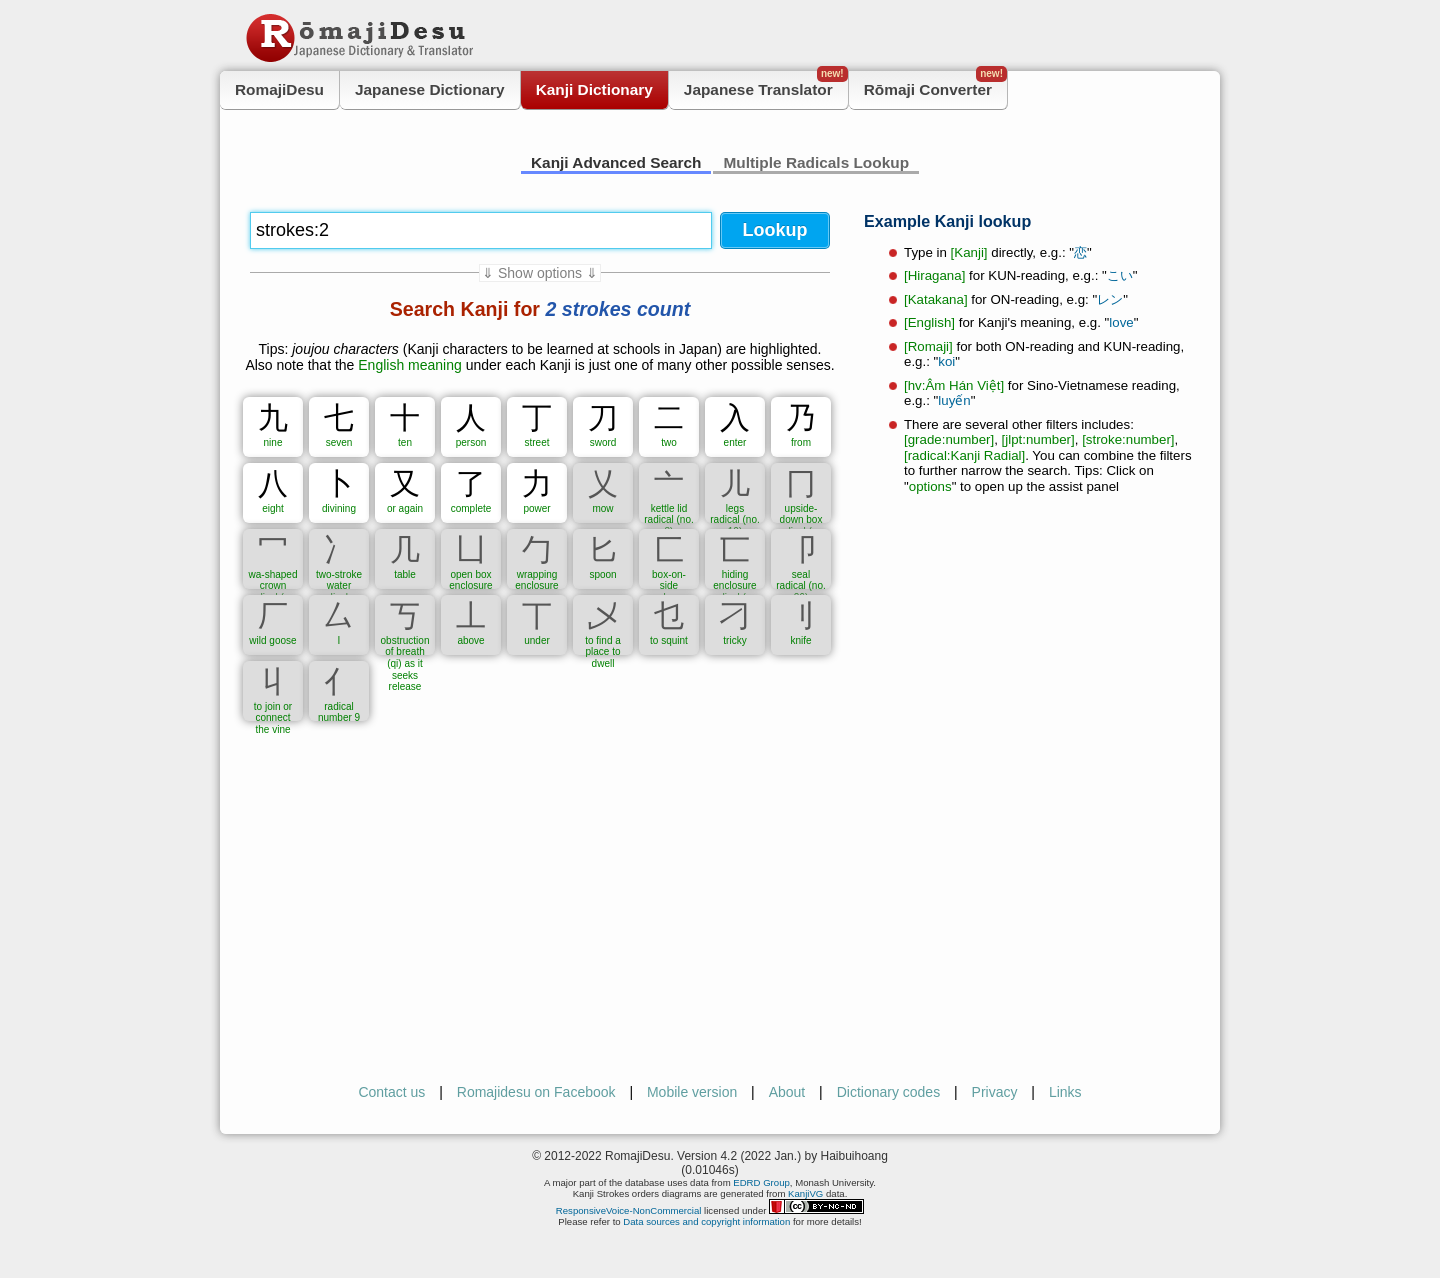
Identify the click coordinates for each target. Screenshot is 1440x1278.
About (787, 1092)
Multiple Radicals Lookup (816, 162)
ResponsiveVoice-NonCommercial (629, 1210)
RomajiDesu (279, 89)
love (1121, 322)
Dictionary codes (889, 1092)
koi (946, 361)
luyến (954, 400)
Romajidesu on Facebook (536, 1092)
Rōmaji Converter (935, 84)
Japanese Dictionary (430, 89)
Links (1065, 1092)
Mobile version (692, 1092)
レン (1110, 299)
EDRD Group (761, 1182)
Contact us (391, 1092)
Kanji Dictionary (594, 89)
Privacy (995, 1092)
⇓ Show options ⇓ (540, 273)
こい (1120, 275)
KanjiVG (805, 1193)
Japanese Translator (766, 84)
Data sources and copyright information (706, 1221)
